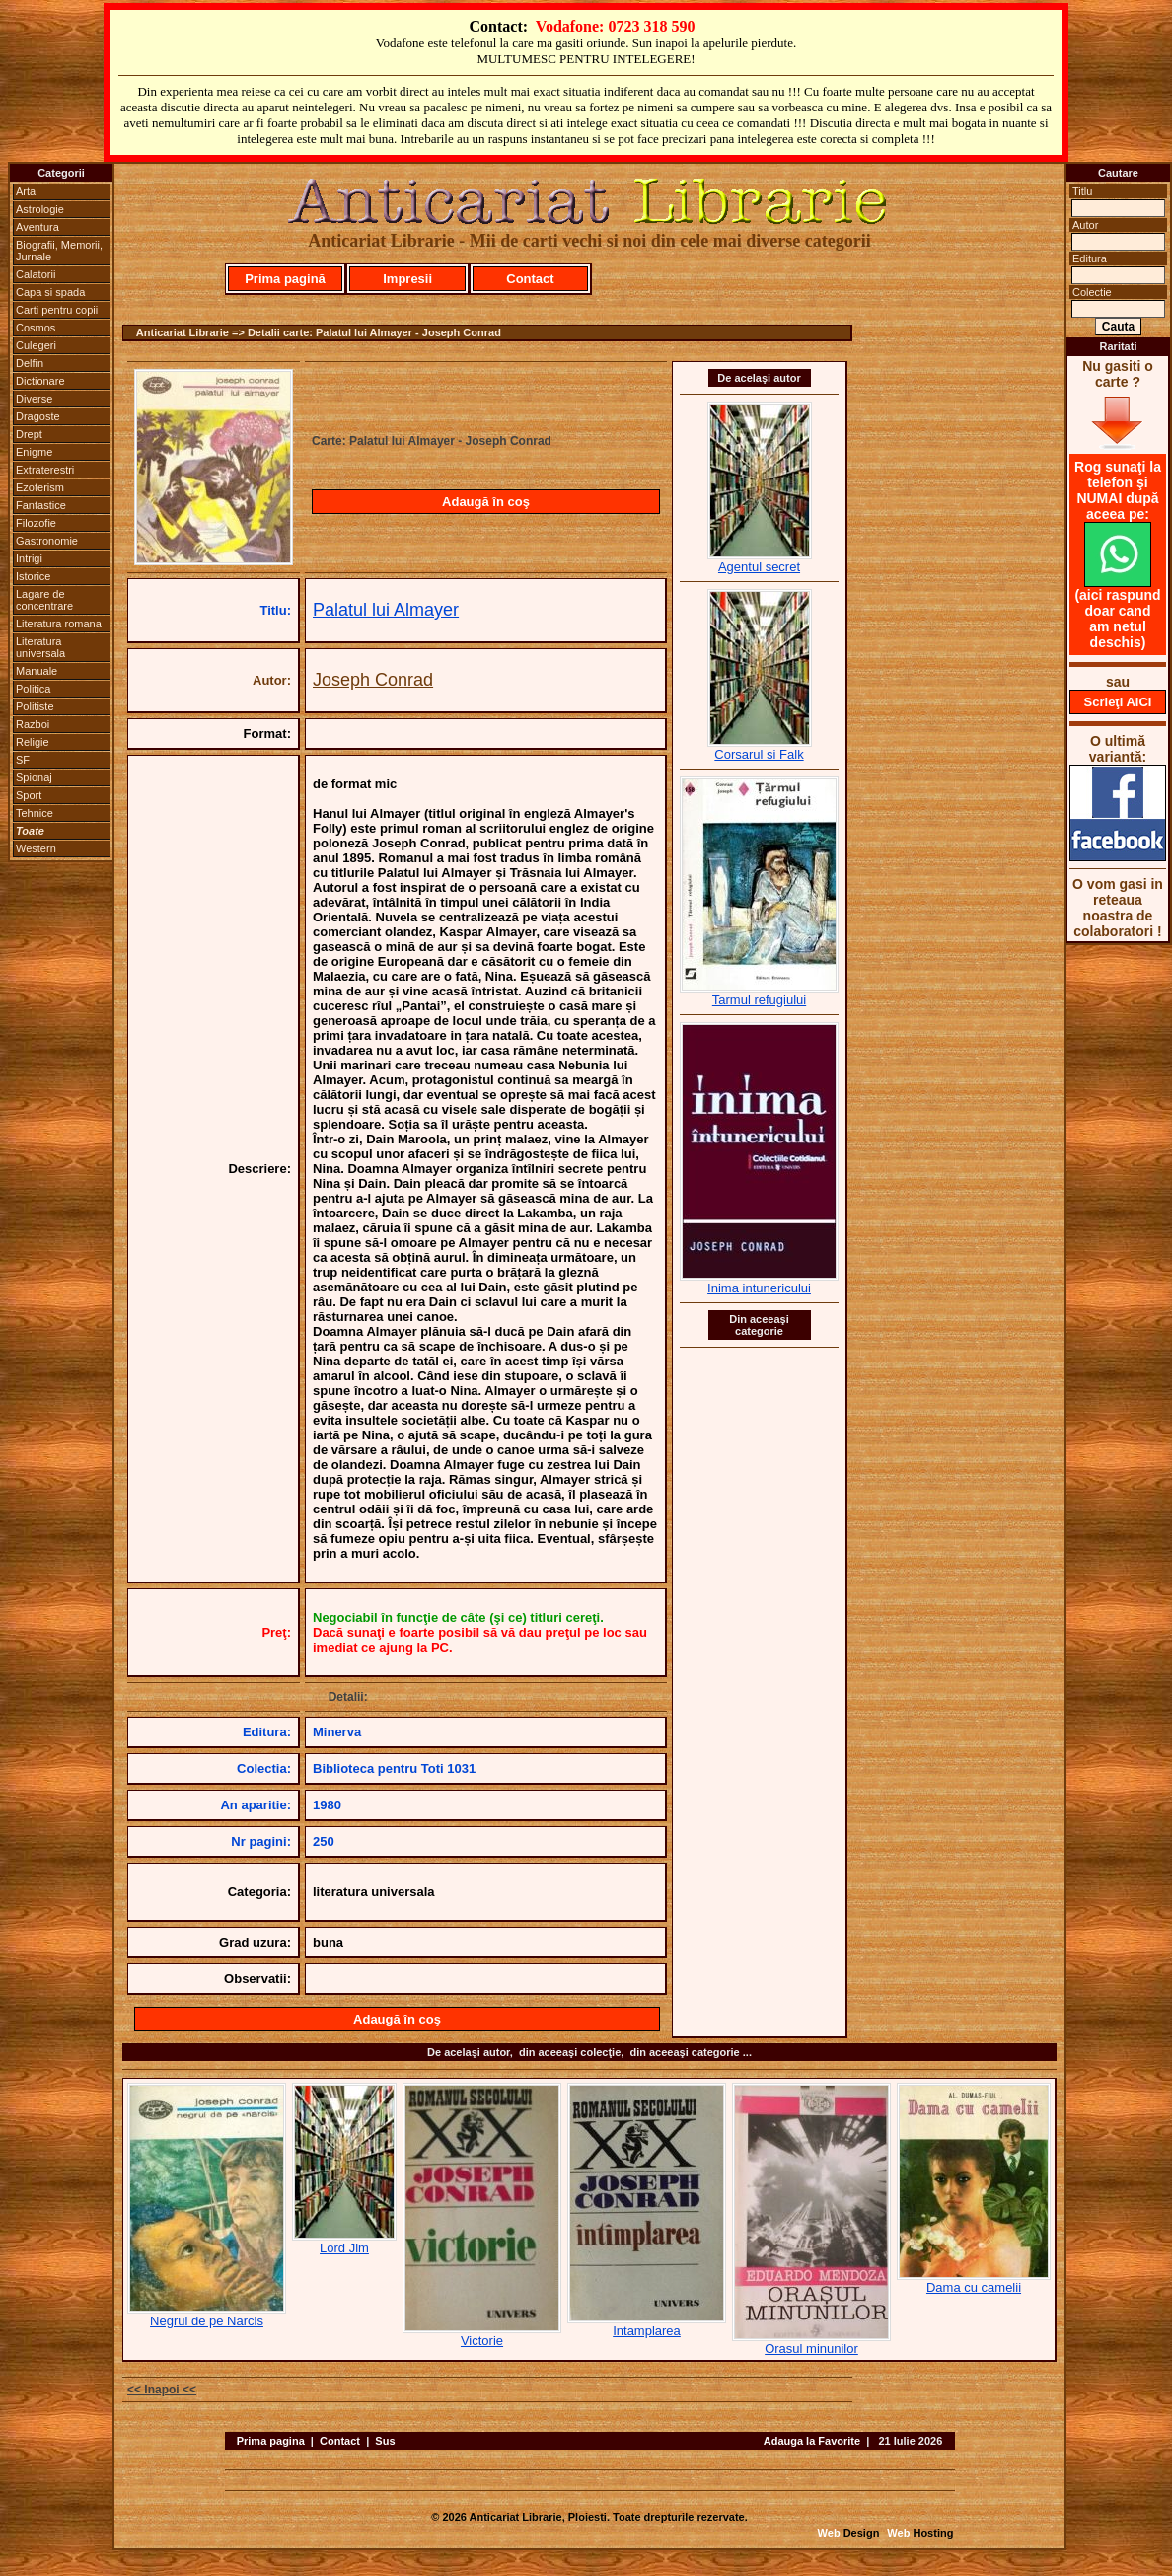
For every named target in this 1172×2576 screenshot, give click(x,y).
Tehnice (34, 813)
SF (23, 760)
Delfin (29, 363)
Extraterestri (45, 470)
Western (36, 848)
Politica (33, 689)
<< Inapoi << (161, 2389)
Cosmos (35, 327)
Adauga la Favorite (812, 2441)
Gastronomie (47, 541)
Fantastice (41, 505)
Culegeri (36, 345)
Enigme (34, 452)
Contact (529, 278)
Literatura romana (59, 623)
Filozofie (36, 523)
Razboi (32, 724)
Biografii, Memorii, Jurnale (59, 250)
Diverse (34, 399)
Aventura (37, 227)
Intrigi (29, 558)
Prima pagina (271, 2441)
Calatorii (35, 274)
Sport (28, 795)
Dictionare (40, 381)
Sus (385, 2441)
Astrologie (40, 209)
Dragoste (38, 416)
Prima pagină (285, 278)
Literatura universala (40, 647)
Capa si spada (50, 292)
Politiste (35, 706)
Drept (29, 434)
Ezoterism (40, 487)
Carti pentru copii (57, 310)
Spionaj (34, 777)
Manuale (36, 671)
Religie (32, 742)
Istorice (33, 576)
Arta (26, 191)
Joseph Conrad (373, 680)
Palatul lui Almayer (386, 610)
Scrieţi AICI (1118, 702)
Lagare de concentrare (44, 600)
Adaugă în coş (486, 501)
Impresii (407, 278)
